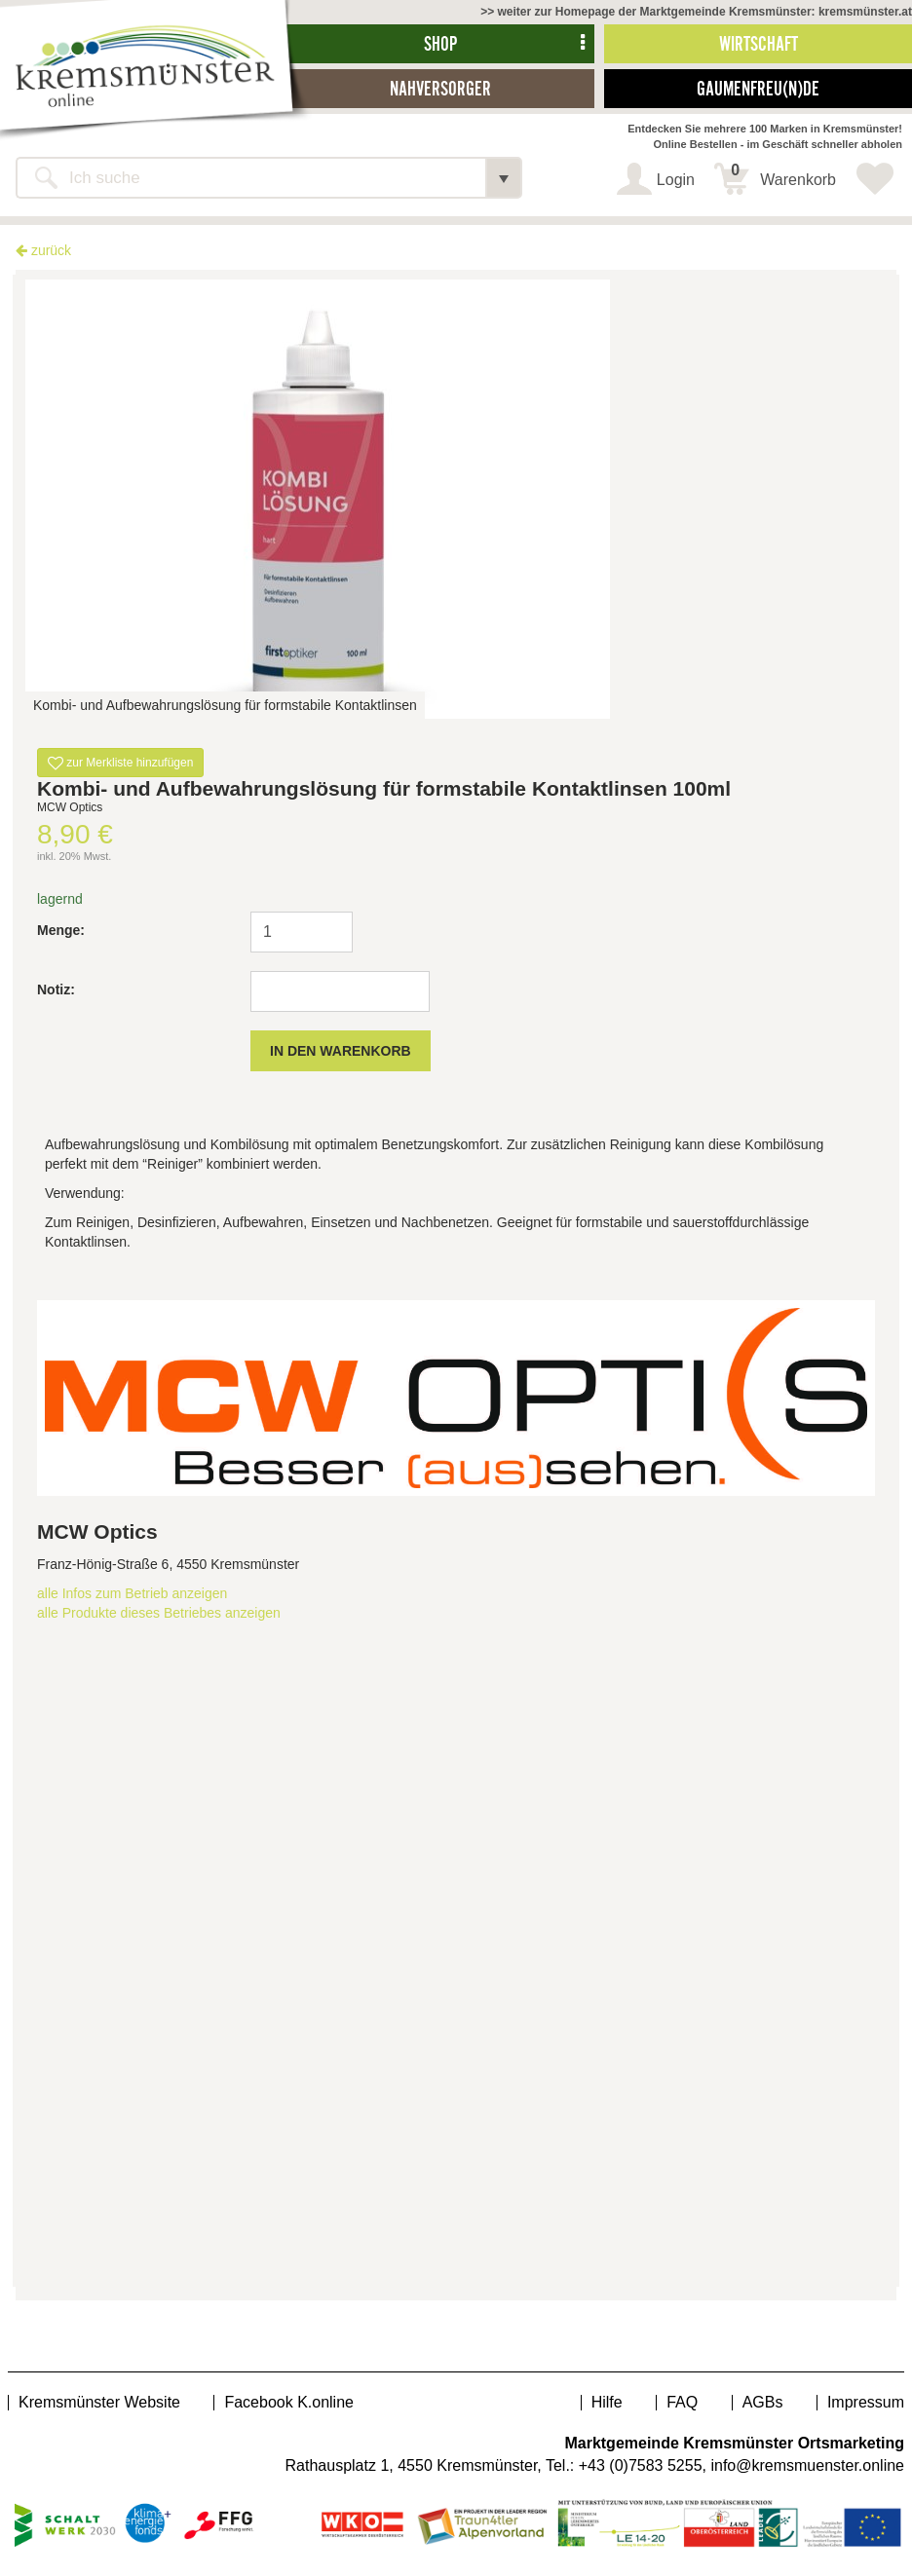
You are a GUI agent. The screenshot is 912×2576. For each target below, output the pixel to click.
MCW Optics (97, 1531)
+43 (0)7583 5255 (641, 2465)
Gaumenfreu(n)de (758, 88)
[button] (503, 178)
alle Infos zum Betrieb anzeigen (132, 1593)
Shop (440, 43)
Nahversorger (440, 88)
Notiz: (56, 989)
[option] (456, 499)
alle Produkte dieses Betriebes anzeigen (159, 1613)
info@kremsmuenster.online (807, 2465)
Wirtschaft (758, 43)
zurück (43, 250)
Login (676, 179)
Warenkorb (783, 175)
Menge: (61, 930)
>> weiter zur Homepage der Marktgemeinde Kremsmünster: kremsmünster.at (696, 12)
